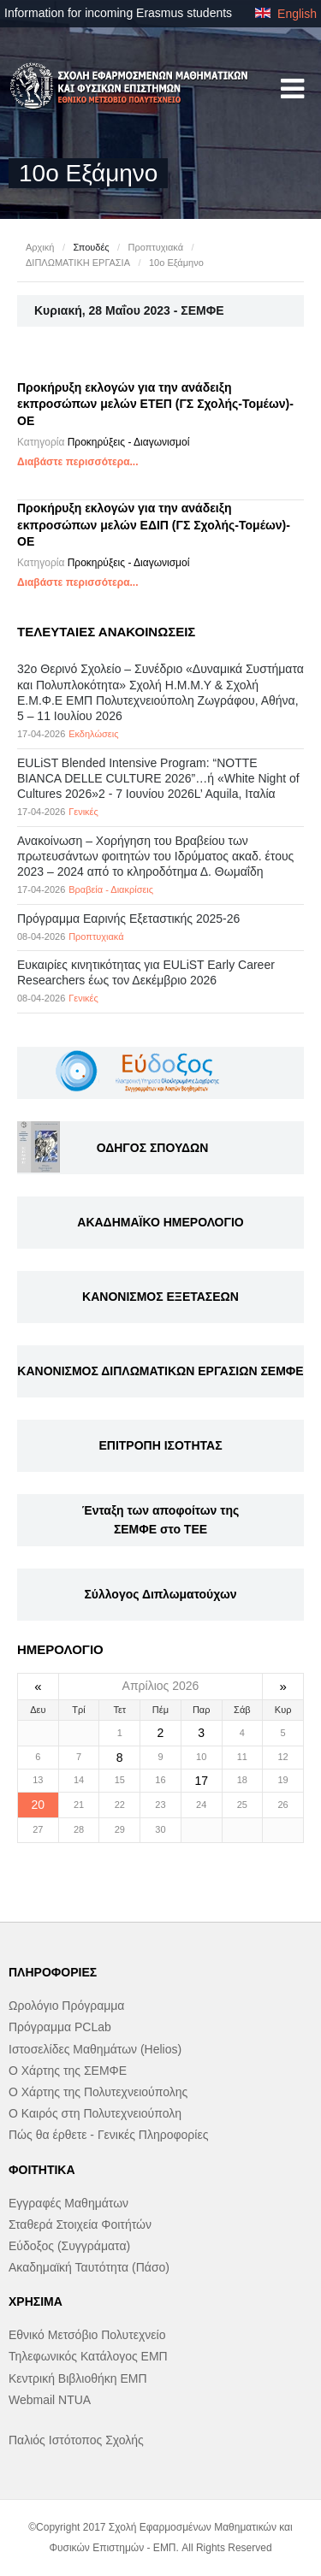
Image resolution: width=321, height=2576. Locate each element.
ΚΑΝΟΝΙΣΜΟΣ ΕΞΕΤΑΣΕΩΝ (160, 1296)
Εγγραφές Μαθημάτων (68, 2203)
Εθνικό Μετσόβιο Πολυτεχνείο (87, 2335)
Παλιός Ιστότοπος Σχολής (76, 2440)
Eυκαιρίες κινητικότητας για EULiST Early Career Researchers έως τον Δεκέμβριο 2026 (146, 972)
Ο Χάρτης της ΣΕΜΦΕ (68, 2070)
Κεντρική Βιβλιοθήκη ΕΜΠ (78, 2378)
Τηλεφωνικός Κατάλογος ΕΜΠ (88, 2356)
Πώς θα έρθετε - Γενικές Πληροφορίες (108, 2135)
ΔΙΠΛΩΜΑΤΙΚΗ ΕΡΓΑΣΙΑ (78, 262)
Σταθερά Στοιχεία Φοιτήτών (80, 2224)
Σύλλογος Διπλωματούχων (160, 1594)
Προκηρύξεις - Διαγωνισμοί (129, 442)
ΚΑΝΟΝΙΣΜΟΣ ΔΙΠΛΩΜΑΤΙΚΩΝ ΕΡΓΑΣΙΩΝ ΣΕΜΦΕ (160, 1371)
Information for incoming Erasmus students (118, 13)
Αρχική (40, 247)
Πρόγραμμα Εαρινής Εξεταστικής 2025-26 (128, 918)
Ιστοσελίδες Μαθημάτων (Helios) (95, 2049)
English (286, 14)
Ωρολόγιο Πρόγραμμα (66, 2005)
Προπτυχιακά (155, 247)
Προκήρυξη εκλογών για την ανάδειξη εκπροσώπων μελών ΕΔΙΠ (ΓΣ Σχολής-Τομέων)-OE (153, 524)
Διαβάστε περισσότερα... (78, 462)
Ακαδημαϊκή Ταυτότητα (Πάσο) (89, 2267)
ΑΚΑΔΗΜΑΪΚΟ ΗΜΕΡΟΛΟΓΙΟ (160, 1222)
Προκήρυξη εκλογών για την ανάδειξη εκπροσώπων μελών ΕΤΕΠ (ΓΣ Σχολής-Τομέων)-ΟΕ (155, 404)
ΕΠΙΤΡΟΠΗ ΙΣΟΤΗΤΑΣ (160, 1445)
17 (201, 1780)
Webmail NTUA (50, 2400)
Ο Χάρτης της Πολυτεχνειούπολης (98, 2092)
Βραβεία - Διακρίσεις (110, 889)
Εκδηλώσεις (93, 734)
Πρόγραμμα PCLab (60, 2027)
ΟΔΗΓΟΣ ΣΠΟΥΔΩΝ (153, 1148)
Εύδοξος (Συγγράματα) (69, 2246)
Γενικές (83, 811)
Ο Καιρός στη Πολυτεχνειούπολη (95, 2113)
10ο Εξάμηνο (176, 262)
